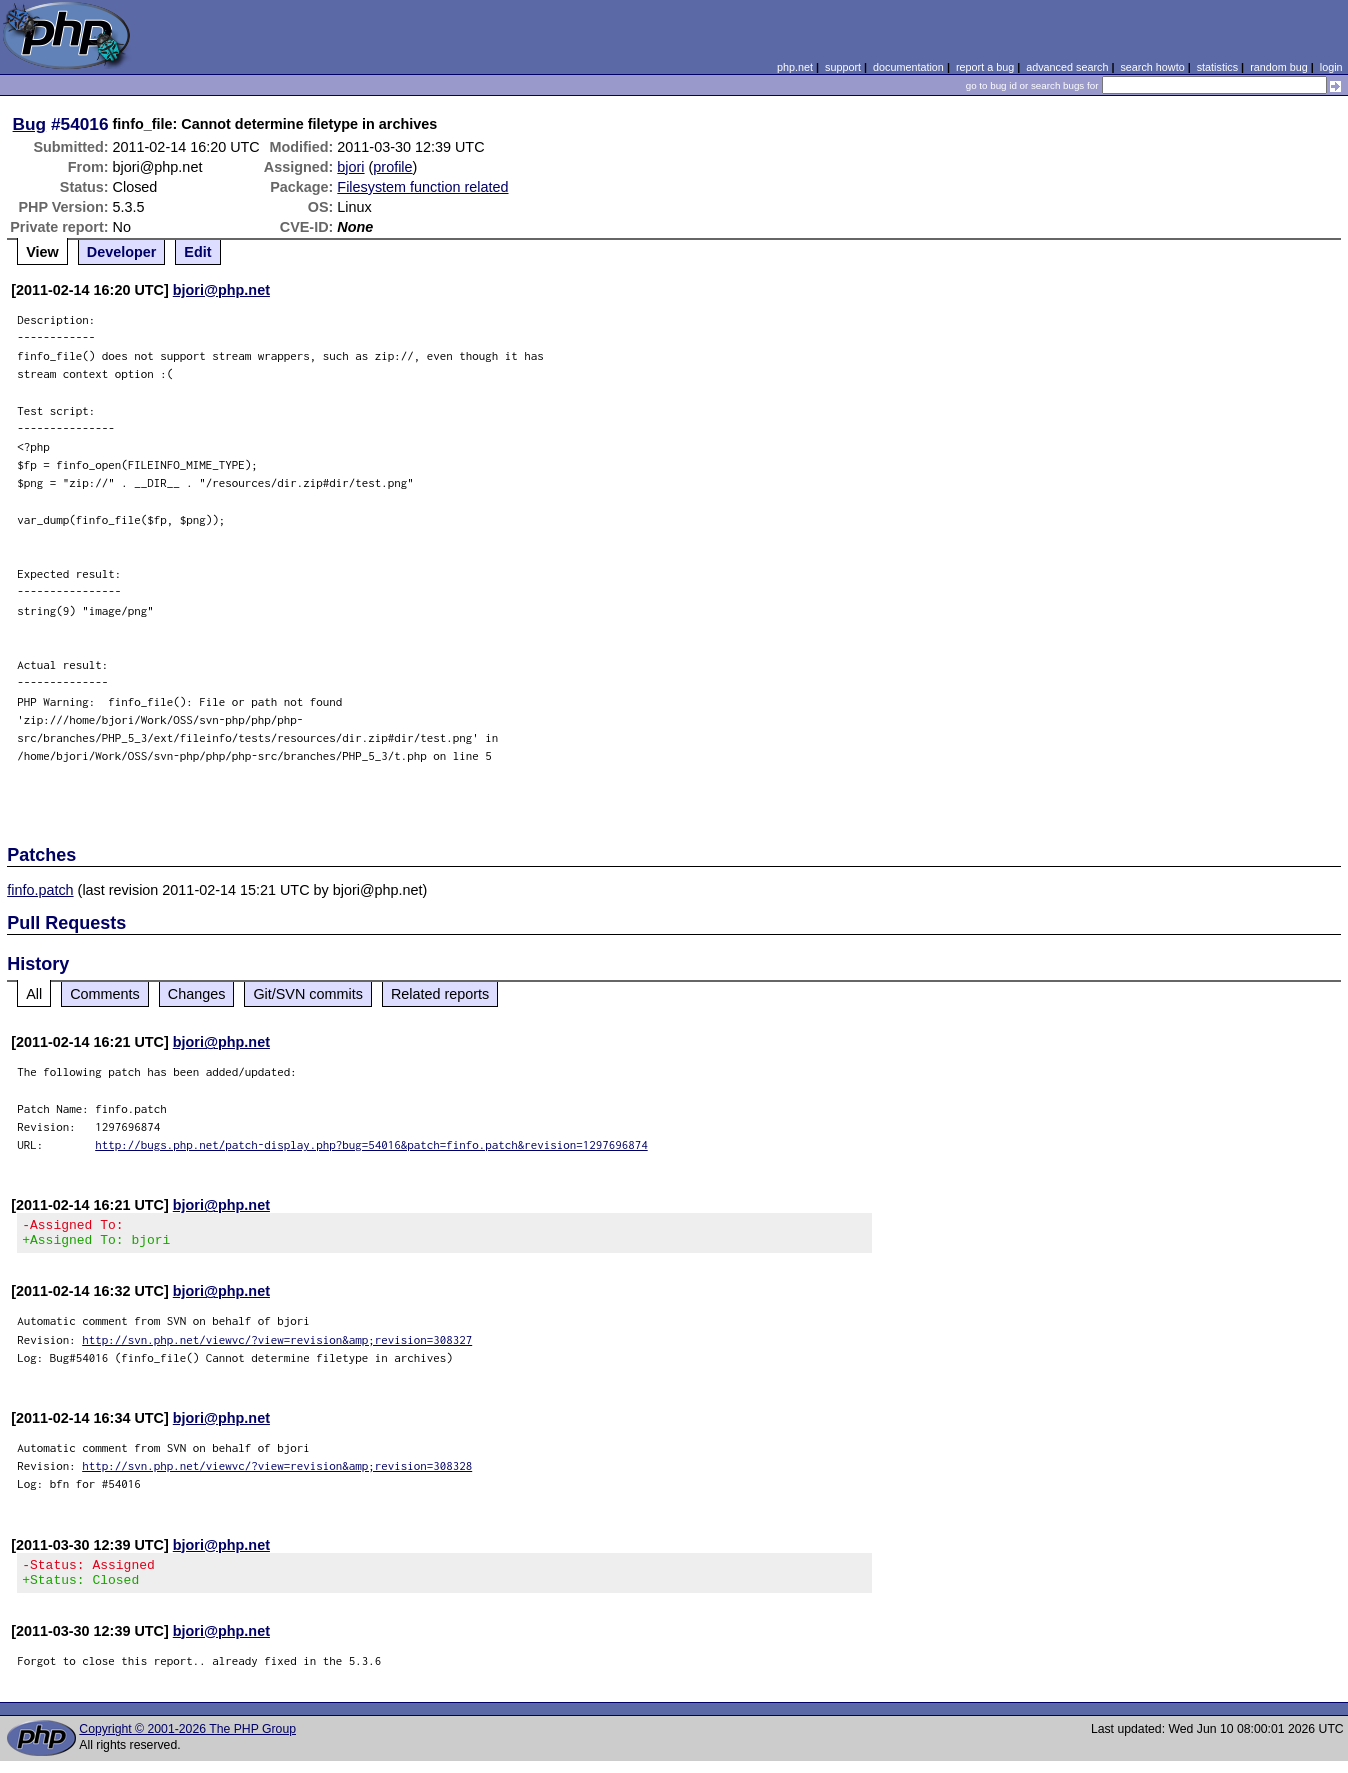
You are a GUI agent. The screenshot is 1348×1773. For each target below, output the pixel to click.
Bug (30, 124)
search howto (1152, 67)
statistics (1217, 67)
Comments (105, 994)
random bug (1279, 67)
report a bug (985, 67)
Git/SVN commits (308, 994)
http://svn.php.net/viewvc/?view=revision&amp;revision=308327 (277, 1345)
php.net (795, 67)
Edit (197, 252)
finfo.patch (40, 890)
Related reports (440, 994)
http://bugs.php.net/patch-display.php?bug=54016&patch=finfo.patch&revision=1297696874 (371, 1144)
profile (392, 167)
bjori (350, 167)
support (843, 67)
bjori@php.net (221, 290)
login (1331, 67)
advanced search (1067, 67)
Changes (197, 994)
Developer (122, 252)
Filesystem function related (422, 187)
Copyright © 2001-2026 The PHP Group (187, 1741)
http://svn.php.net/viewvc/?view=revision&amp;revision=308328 (277, 1471)
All (34, 994)
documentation (908, 67)
